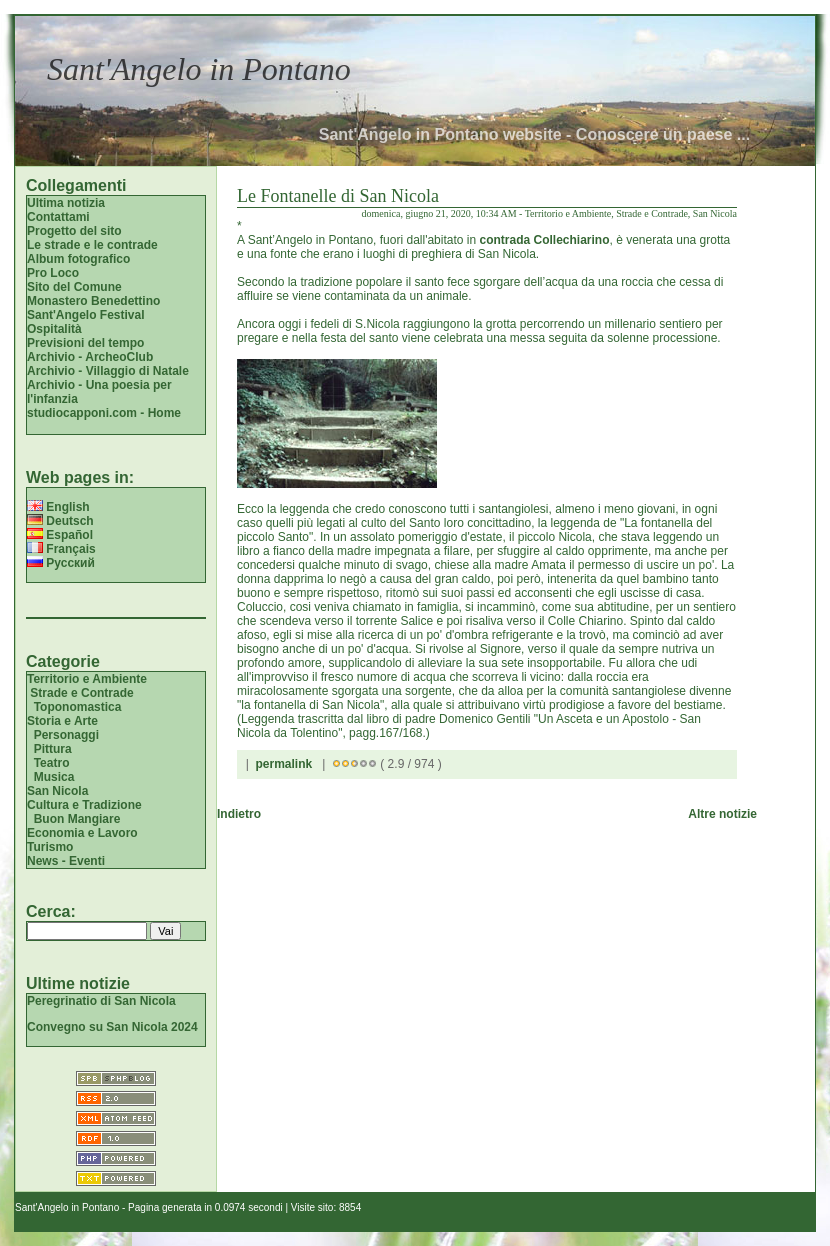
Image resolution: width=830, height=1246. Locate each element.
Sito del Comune (74, 287)
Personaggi (66, 735)
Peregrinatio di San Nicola (101, 1001)
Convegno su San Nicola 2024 (112, 1027)
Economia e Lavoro (82, 833)
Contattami (58, 217)
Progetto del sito (74, 231)
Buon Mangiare (77, 819)
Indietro (239, 814)
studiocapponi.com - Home (104, 413)
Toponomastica (78, 707)
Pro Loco (53, 273)
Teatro (52, 763)
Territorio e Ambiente (87, 679)
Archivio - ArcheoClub (90, 357)
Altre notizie (722, 814)
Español (60, 535)
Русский (61, 563)
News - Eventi (66, 861)
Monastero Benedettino (93, 301)
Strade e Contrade (81, 693)
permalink (283, 764)
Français (61, 549)
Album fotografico (78, 259)
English (58, 507)
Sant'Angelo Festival (86, 315)
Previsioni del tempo (85, 343)
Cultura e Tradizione (84, 805)
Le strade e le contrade (92, 245)
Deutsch (60, 521)
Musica (54, 777)
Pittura (53, 749)
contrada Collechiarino (544, 240)
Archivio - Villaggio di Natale (108, 371)
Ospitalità (54, 329)
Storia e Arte (62, 721)
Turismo (50, 847)
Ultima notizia (66, 203)
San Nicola (57, 791)
